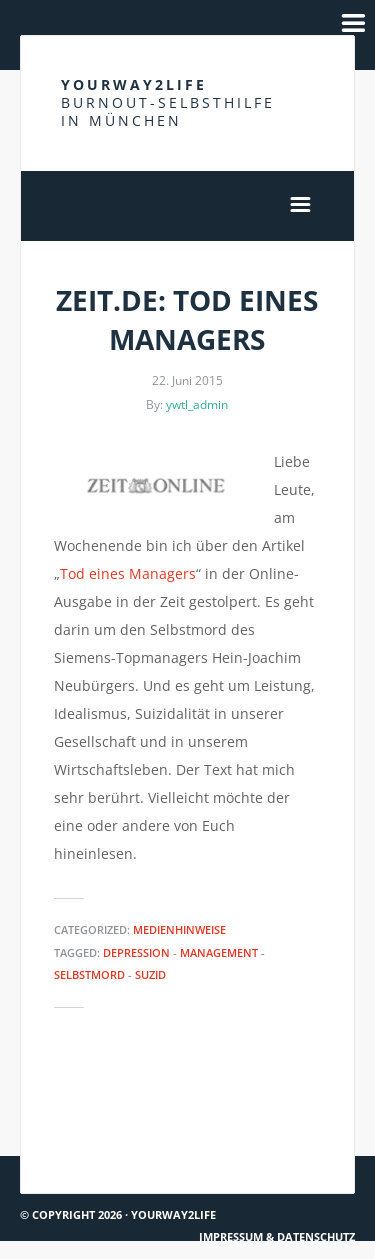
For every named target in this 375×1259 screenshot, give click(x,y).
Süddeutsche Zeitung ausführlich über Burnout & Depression (100, 1121)
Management (219, 952)
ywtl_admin (197, 404)
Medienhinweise (179, 929)
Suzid (150, 974)
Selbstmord (89, 974)
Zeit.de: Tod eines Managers (187, 319)
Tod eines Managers (128, 573)
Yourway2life (168, 102)
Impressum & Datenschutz (277, 1236)
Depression (136, 952)
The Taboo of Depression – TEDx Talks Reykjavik (276, 1120)
